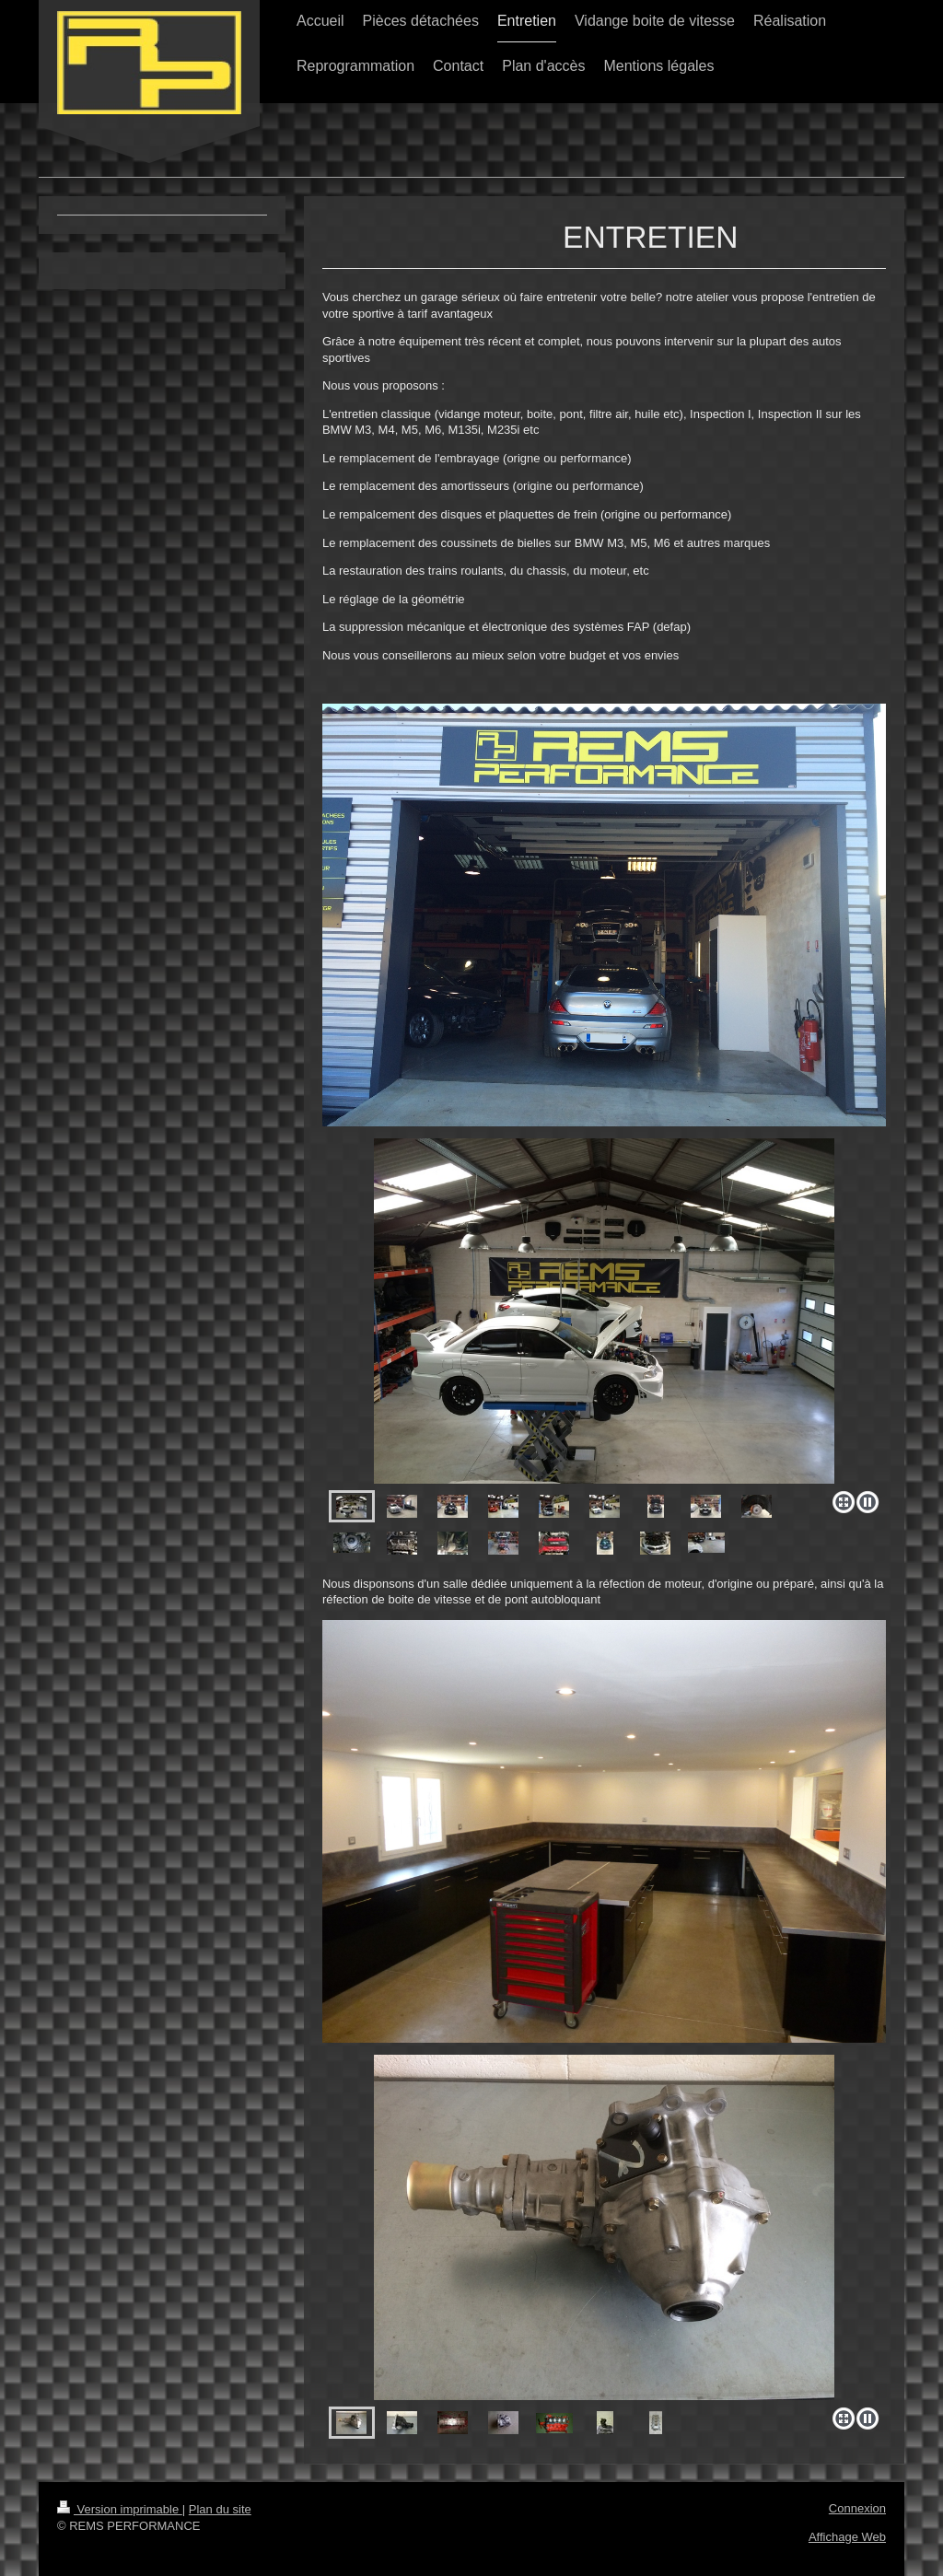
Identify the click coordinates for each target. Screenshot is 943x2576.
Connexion (857, 2508)
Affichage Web (847, 2537)
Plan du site (220, 2509)
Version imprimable (119, 2509)
